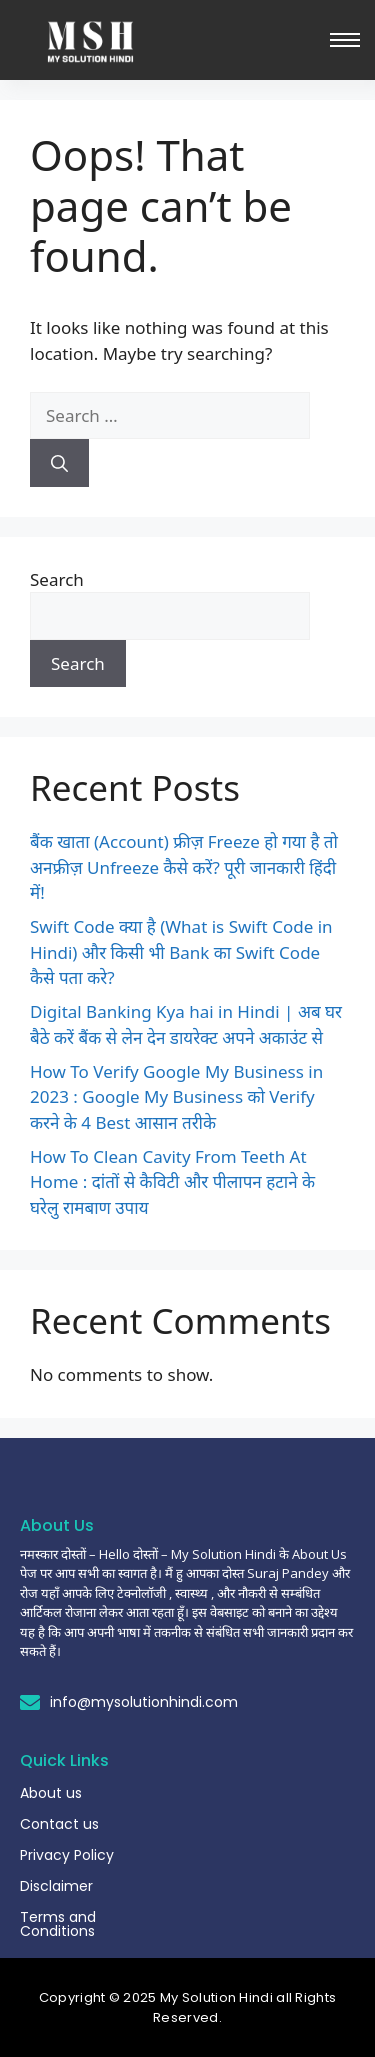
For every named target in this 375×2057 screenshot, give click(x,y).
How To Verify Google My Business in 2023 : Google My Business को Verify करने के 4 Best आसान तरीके (176, 1097)
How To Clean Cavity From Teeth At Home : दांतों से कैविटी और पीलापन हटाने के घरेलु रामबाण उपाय (172, 1182)
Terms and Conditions (58, 1924)
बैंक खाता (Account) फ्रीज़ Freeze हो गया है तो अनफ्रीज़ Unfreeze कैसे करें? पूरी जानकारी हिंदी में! (184, 867)
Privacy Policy (67, 1855)
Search (57, 579)
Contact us (59, 1824)
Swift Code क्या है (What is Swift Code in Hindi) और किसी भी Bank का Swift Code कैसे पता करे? (181, 952)
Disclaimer (56, 1886)
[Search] (59, 463)
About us (51, 1793)
